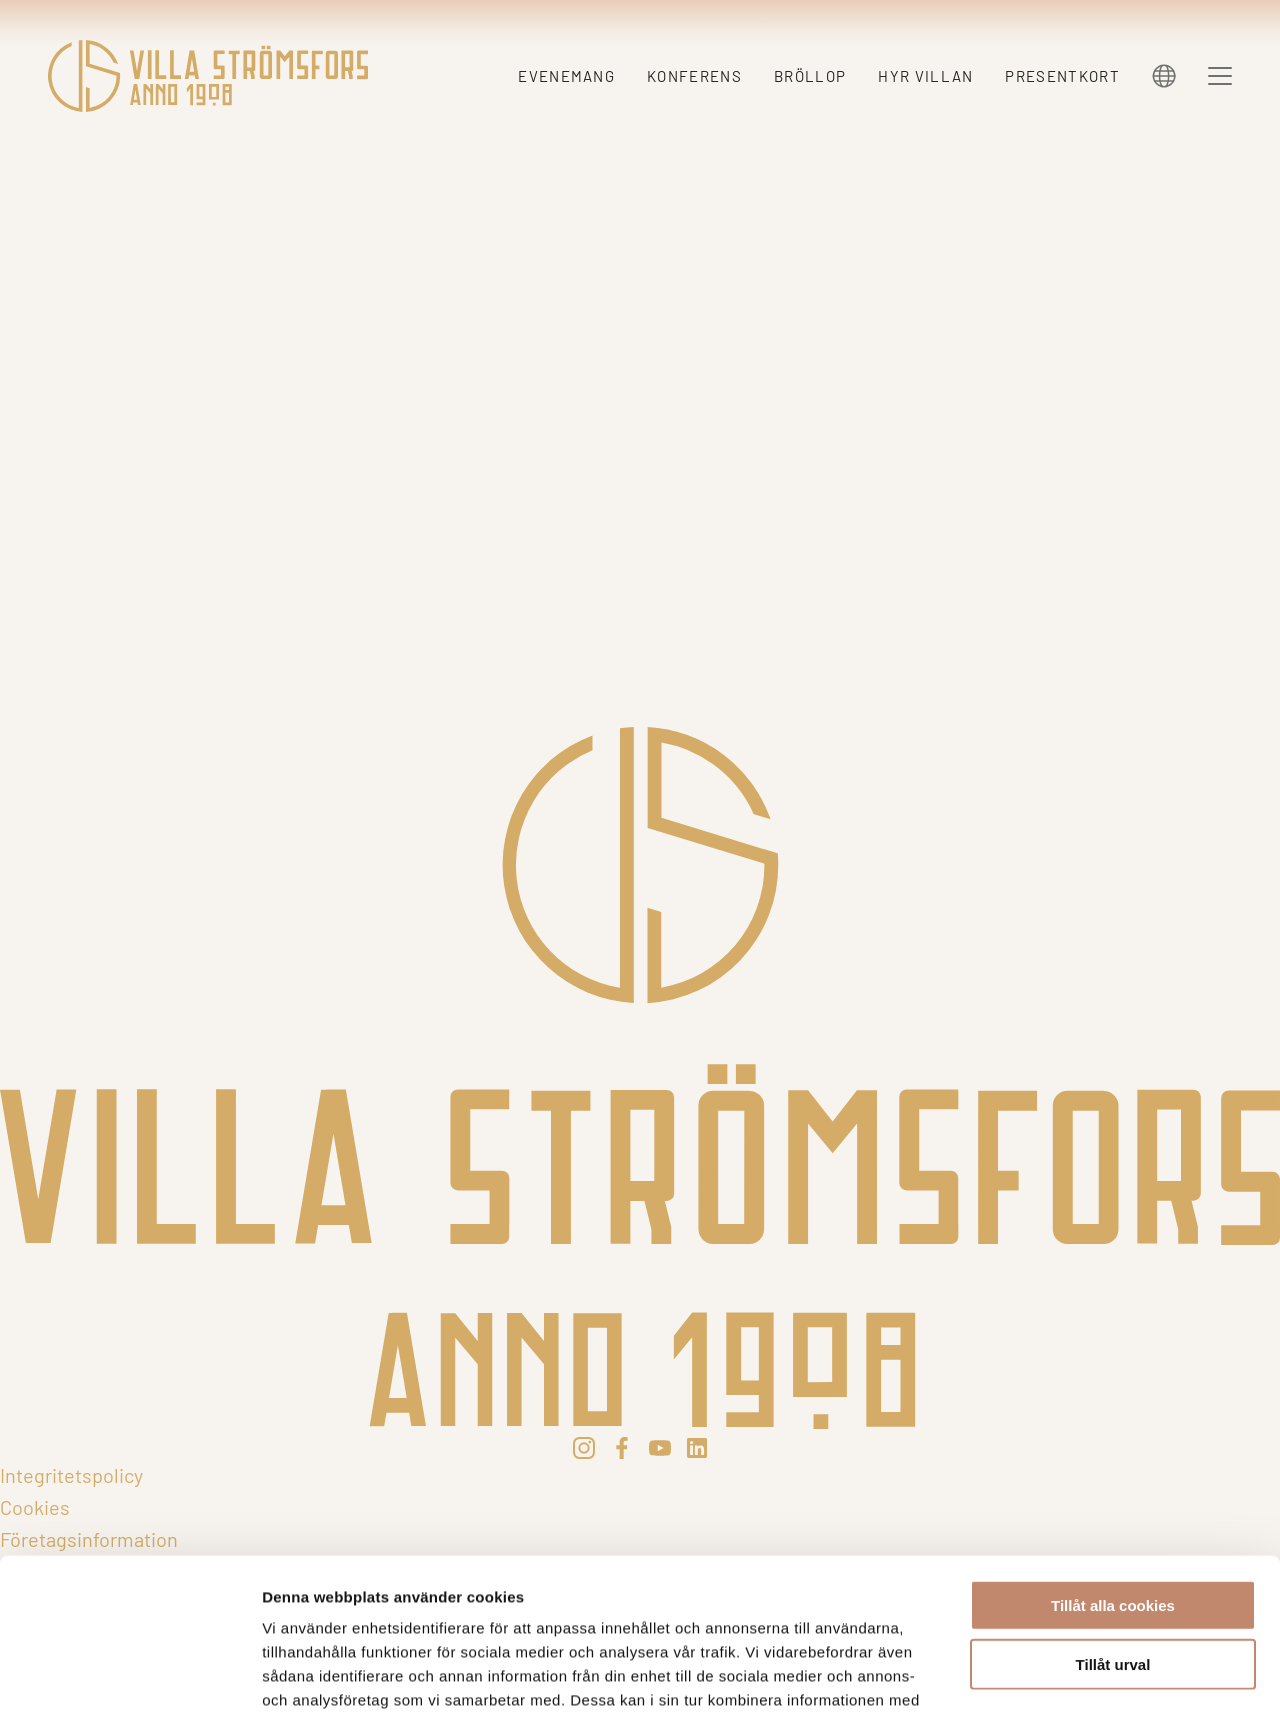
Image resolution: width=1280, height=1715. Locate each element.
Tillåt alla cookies (1113, 1451)
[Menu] (1220, 76)
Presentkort (1062, 76)
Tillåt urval (1113, 1510)
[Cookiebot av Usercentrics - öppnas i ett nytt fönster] (129, 1676)
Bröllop (810, 76)
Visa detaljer (1086, 1675)
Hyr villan (925, 76)
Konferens (694, 76)
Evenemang (566, 76)
